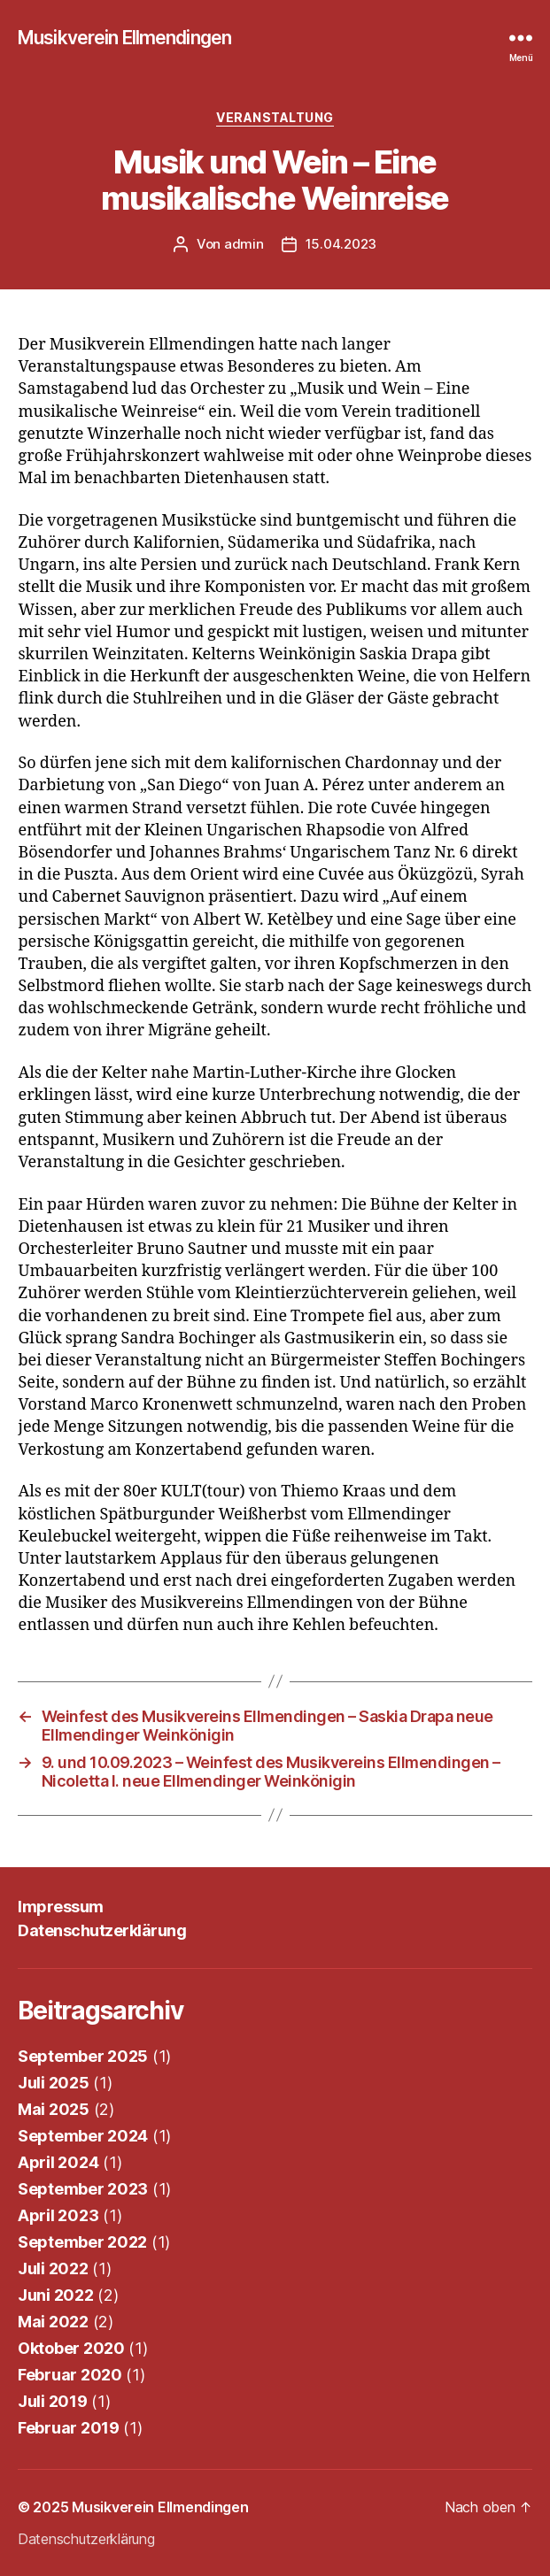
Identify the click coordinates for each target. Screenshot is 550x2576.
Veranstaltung (275, 117)
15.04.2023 (341, 243)
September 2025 (83, 2056)
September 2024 (83, 2135)
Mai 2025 (53, 2109)
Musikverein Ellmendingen (124, 37)
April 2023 (58, 2215)
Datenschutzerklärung (102, 1930)
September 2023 (83, 2189)
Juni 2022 (56, 2295)
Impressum (61, 1906)
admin (244, 243)
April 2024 (58, 2162)
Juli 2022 (53, 2268)
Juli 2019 (53, 2401)
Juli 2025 (53, 2082)
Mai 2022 (53, 2321)
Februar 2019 (69, 2427)
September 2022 (82, 2242)
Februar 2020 (70, 2374)
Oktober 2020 (71, 2348)
